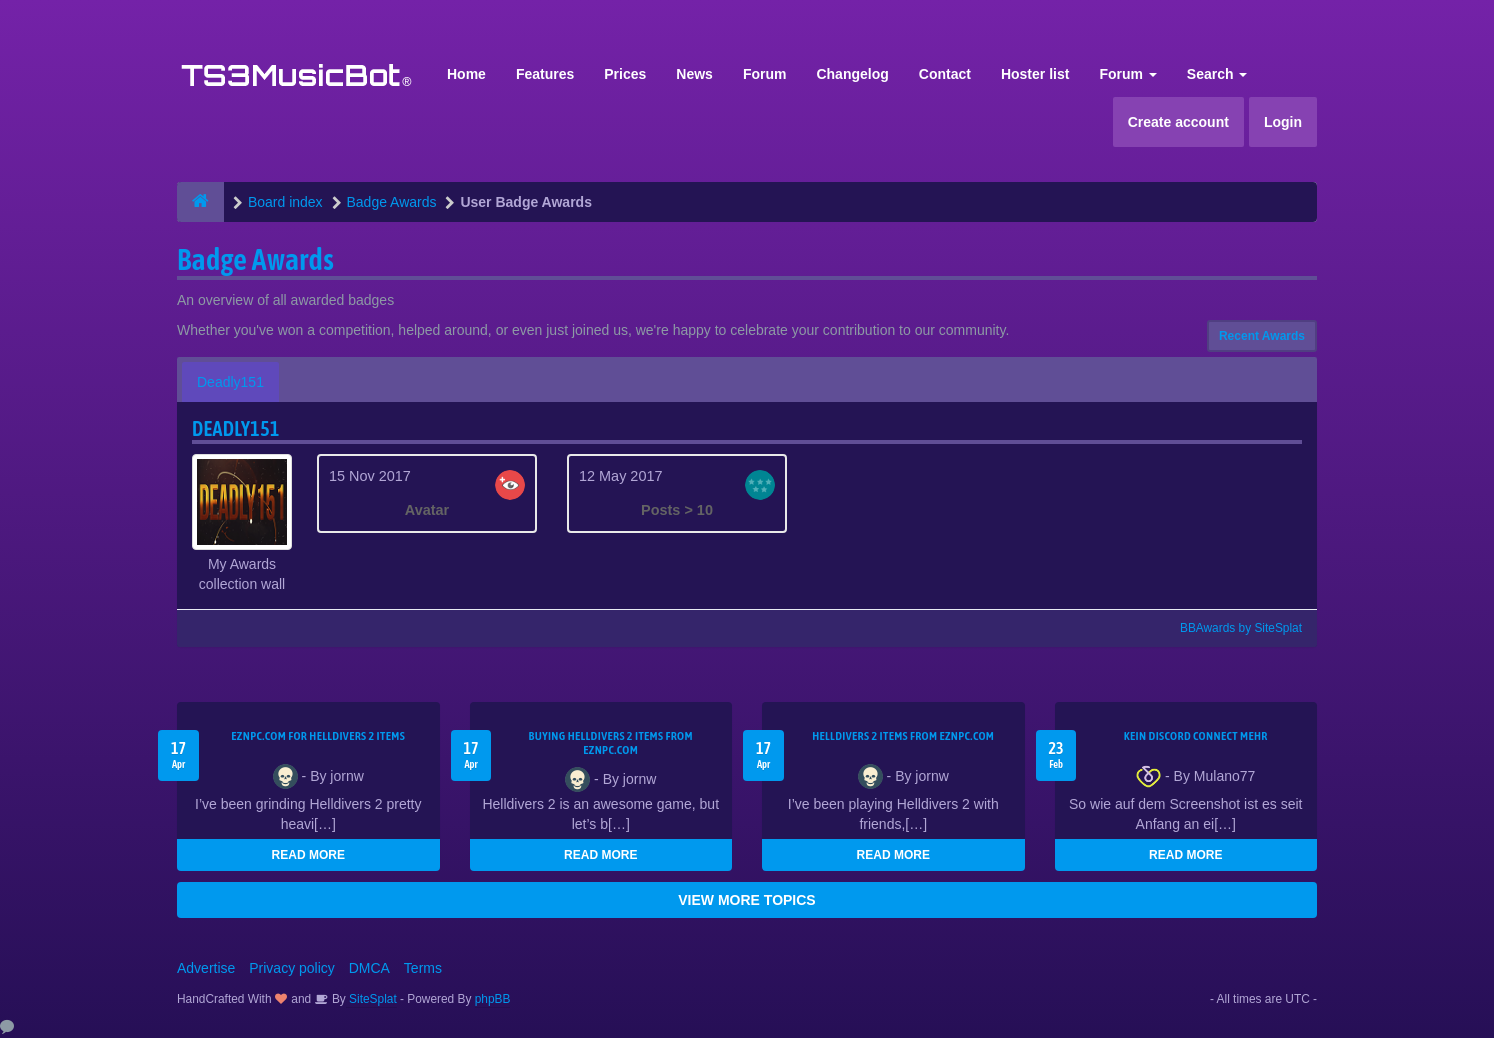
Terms (423, 968)
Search (1217, 74)
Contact (945, 74)
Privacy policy (292, 968)
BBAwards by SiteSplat (1232, 628)
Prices (625, 74)
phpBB (493, 999)
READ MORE (308, 855)
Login (1283, 122)
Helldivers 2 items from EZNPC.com (903, 736)
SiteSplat (371, 999)
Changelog (852, 74)
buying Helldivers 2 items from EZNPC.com (611, 743)
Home (466, 74)
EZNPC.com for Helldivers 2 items (318, 736)
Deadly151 (230, 382)
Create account (1178, 122)
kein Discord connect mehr (1196, 736)
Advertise (206, 968)
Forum (765, 74)
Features (545, 74)
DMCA (369, 968)
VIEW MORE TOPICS (746, 900)
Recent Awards (1262, 336)
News (694, 74)
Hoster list (1035, 74)
